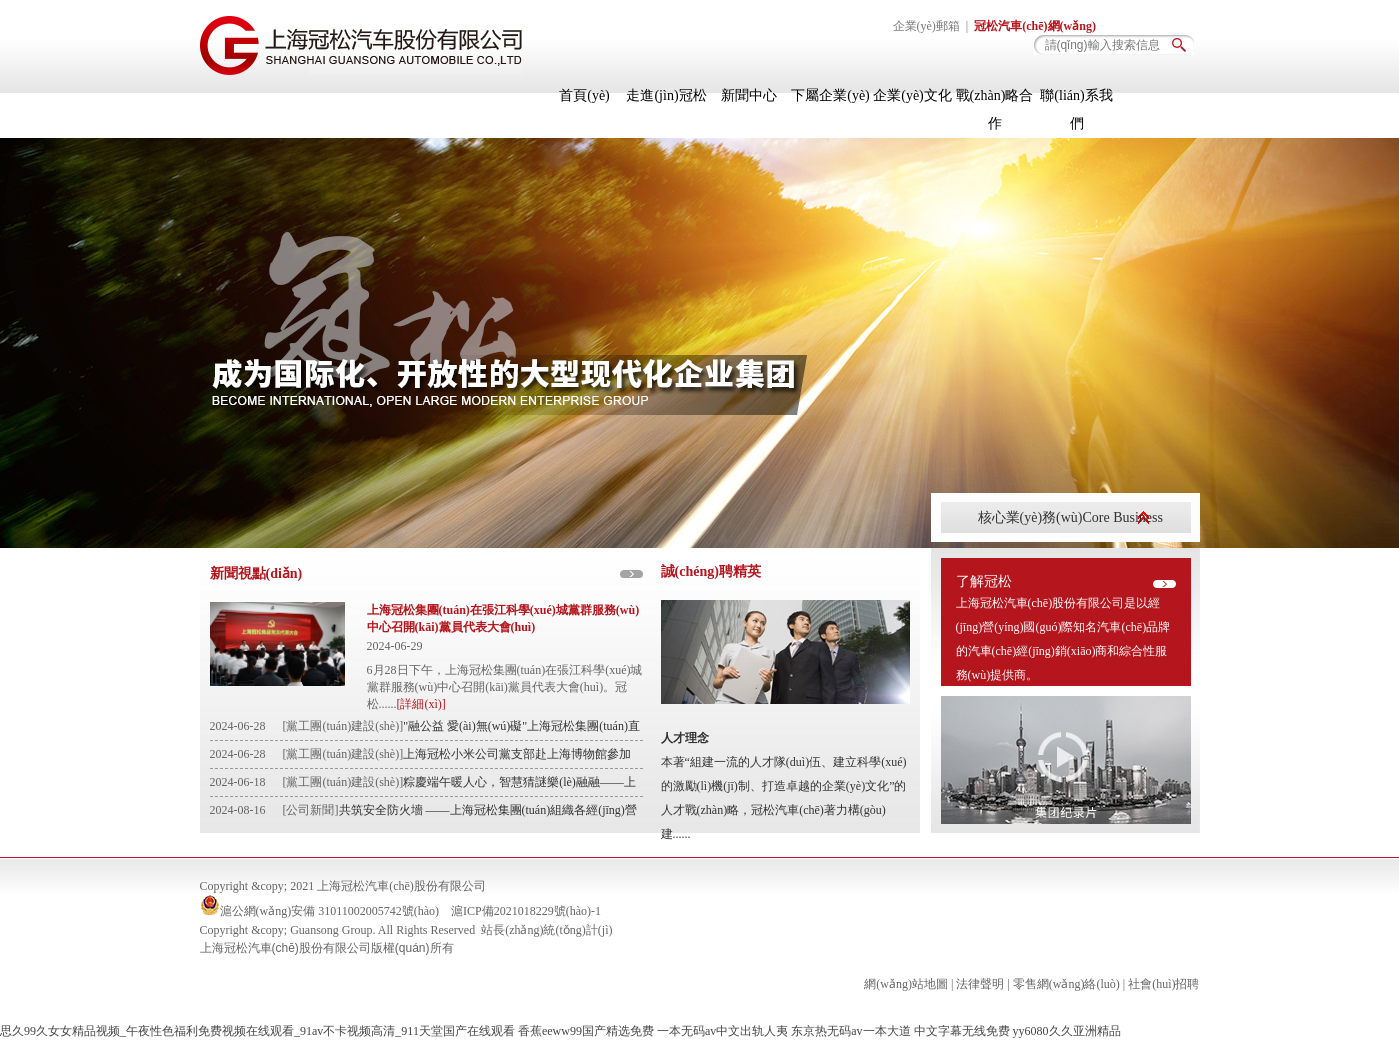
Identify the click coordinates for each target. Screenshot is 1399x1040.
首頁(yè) (584, 95)
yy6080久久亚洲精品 (1067, 1031)
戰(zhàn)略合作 (995, 109)
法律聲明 (980, 984)
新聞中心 (749, 95)
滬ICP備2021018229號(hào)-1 (526, 911)
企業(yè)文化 (912, 95)
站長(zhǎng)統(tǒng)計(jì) (546, 930)
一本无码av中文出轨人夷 (722, 1031)
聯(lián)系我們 (1076, 109)
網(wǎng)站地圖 (906, 984)
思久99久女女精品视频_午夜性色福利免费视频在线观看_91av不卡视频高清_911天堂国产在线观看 (257, 1031)
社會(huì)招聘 (1163, 984)
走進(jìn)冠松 (666, 95)
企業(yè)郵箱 (926, 26)
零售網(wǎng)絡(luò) (1066, 984)
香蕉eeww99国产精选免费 (586, 1031)
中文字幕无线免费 (962, 1031)
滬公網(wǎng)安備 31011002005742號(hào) (330, 911)
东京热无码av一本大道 (850, 1031)
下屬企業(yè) (830, 95)
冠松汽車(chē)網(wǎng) (1035, 26)
